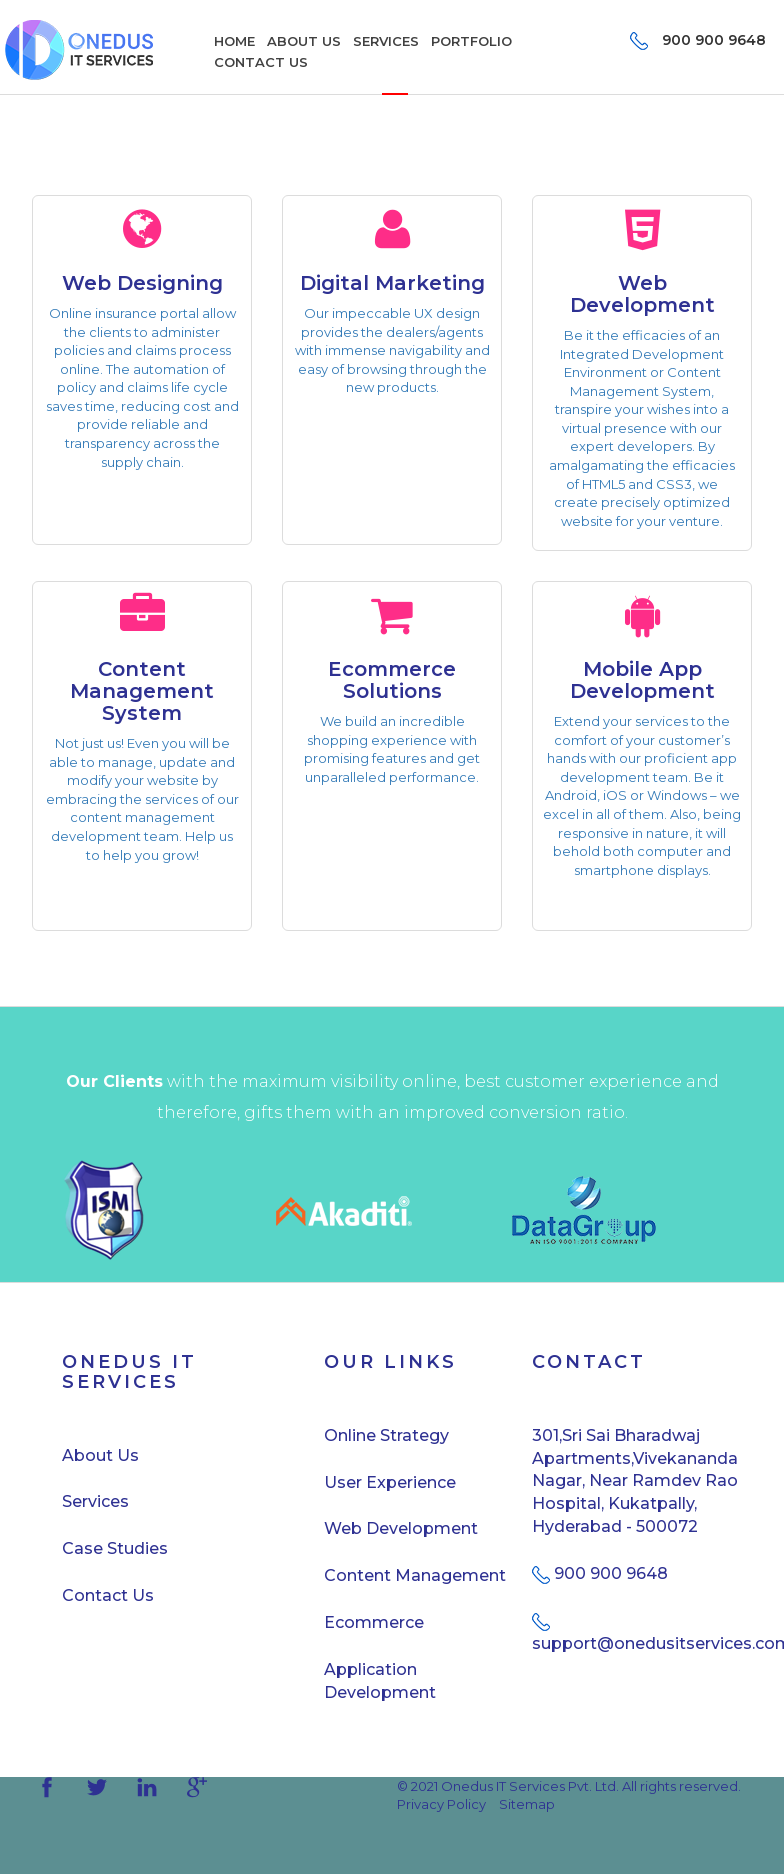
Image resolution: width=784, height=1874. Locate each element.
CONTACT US (261, 62)
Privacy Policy (441, 1804)
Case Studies (115, 1548)
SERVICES (386, 41)
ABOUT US (304, 41)
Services (95, 1501)
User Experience (390, 1482)
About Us (100, 1455)
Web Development (401, 1528)
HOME (234, 41)
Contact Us (108, 1595)
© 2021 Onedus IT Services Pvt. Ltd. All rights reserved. (569, 1786)
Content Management (415, 1575)
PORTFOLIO (471, 41)
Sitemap (527, 1804)
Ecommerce (374, 1622)
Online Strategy (386, 1435)
